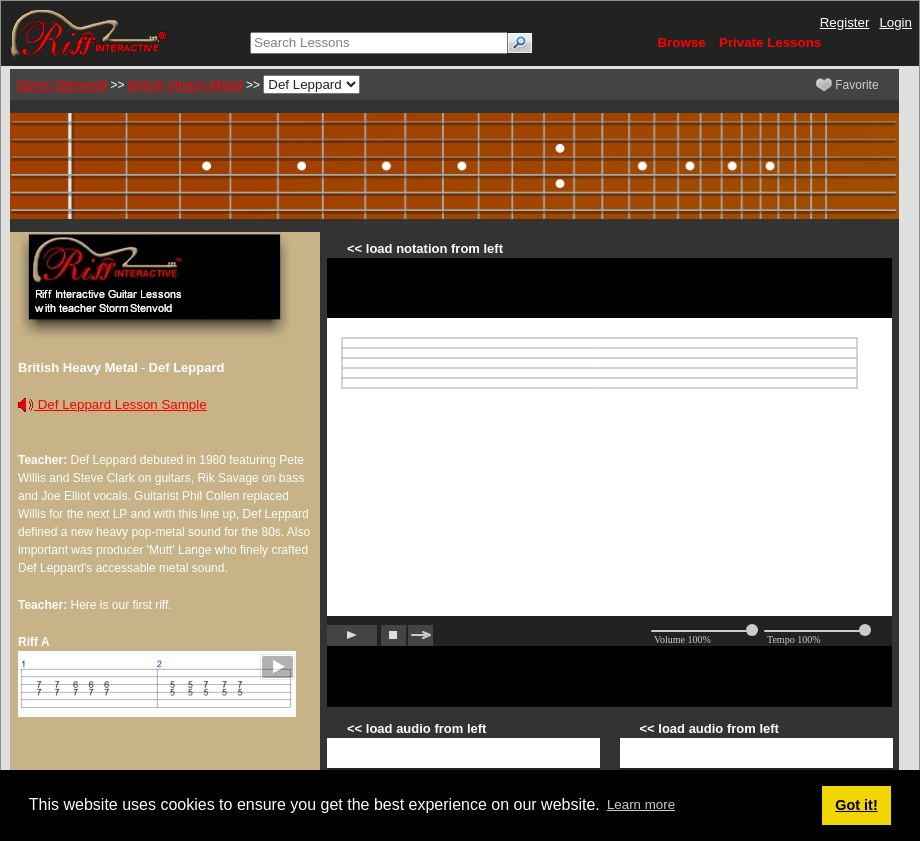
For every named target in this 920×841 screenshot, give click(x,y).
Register (845, 22)
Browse (682, 42)
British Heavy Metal (185, 84)
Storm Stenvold (61, 84)
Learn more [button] (641, 804)
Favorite (847, 85)
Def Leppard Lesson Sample (112, 404)
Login (895, 22)
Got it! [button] (856, 805)
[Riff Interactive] (89, 32)
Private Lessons (770, 42)
